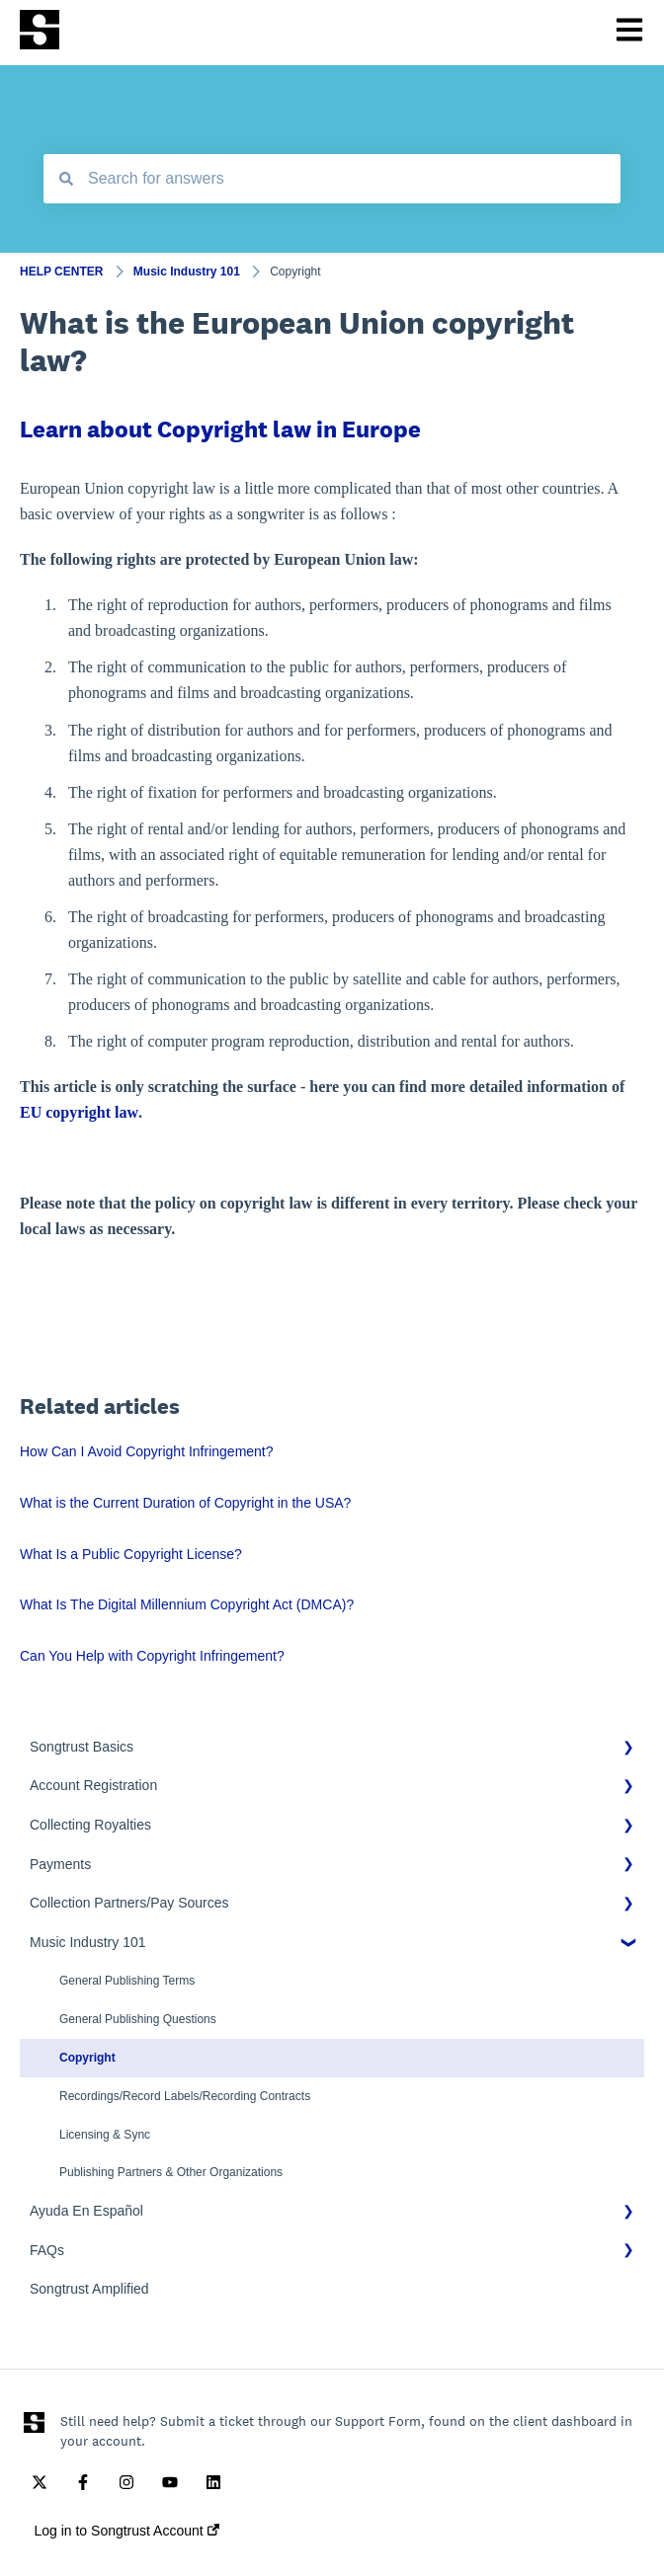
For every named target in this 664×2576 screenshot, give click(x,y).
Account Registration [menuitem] (93, 1785)
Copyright (295, 271)
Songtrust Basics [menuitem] (81, 1747)
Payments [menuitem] (60, 1864)
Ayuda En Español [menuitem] (86, 2211)
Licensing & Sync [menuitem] (104, 2135)
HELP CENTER (61, 271)
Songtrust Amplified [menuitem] (89, 2289)
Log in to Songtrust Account (126, 2530)
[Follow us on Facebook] (83, 2482)
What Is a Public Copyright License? (131, 1554)
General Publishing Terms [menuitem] (127, 1981)
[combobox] (332, 178)
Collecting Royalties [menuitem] (90, 1825)
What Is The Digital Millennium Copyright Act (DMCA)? (187, 1604)
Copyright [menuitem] (87, 2058)
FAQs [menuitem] (47, 2250)
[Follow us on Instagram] (126, 2482)
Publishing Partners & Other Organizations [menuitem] (171, 2172)
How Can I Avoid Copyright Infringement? (147, 1451)
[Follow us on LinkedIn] (213, 2482)
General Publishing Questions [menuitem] (137, 2019)
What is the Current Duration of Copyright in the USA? (185, 1503)
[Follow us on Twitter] (39, 2482)
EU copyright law (79, 1112)
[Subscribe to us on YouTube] (170, 2482)
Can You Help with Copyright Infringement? (152, 1656)
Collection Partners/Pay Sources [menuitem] (129, 1903)
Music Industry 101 (186, 271)
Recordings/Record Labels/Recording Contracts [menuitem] (184, 2096)
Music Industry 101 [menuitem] (88, 1942)
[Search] (66, 178)
